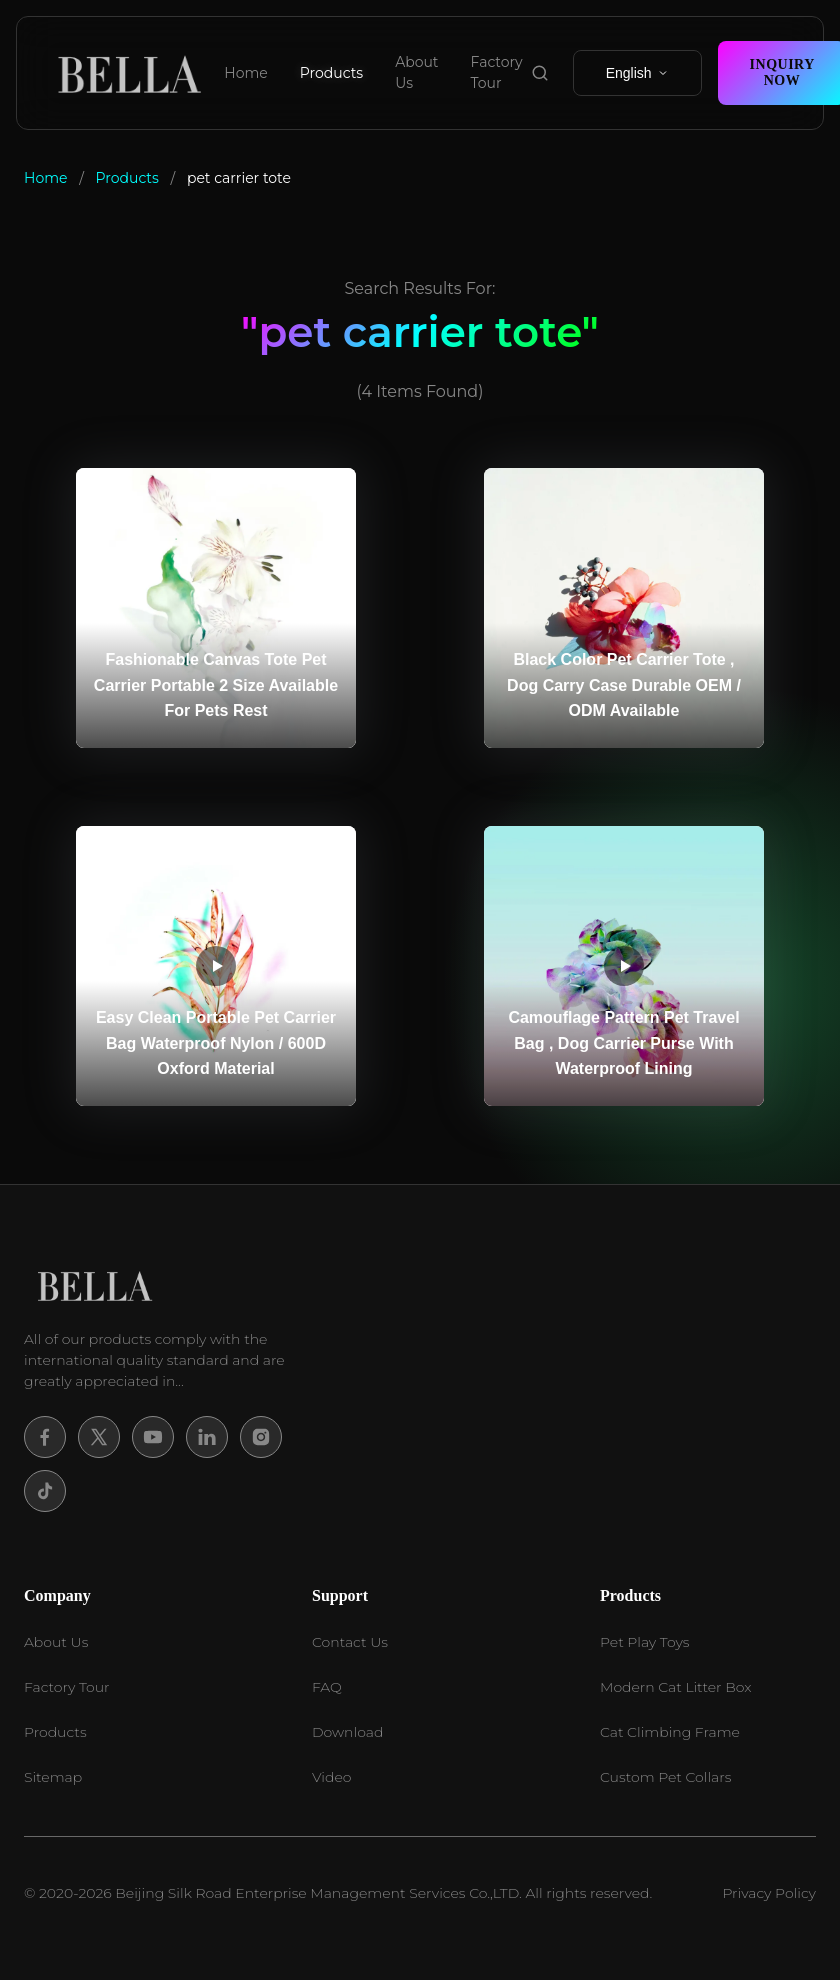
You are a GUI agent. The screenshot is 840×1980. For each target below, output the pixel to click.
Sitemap (53, 1777)
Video (331, 1777)
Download (347, 1732)
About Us (416, 72)
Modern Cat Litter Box (675, 1687)
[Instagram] (261, 1437)
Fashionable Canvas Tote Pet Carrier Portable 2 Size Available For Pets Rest (216, 685)
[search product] (540, 73)
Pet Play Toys (644, 1642)
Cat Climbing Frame (670, 1732)
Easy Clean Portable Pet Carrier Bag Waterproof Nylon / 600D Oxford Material (216, 1043)
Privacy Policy (769, 1893)
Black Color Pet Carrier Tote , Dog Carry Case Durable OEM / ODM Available (624, 685)
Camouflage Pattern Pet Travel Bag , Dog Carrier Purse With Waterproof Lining (623, 1043)
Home (245, 73)
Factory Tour (497, 72)
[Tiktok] (45, 1491)
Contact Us (350, 1642)
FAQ (327, 1687)
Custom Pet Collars (665, 1777)
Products (331, 73)
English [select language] (637, 73)
